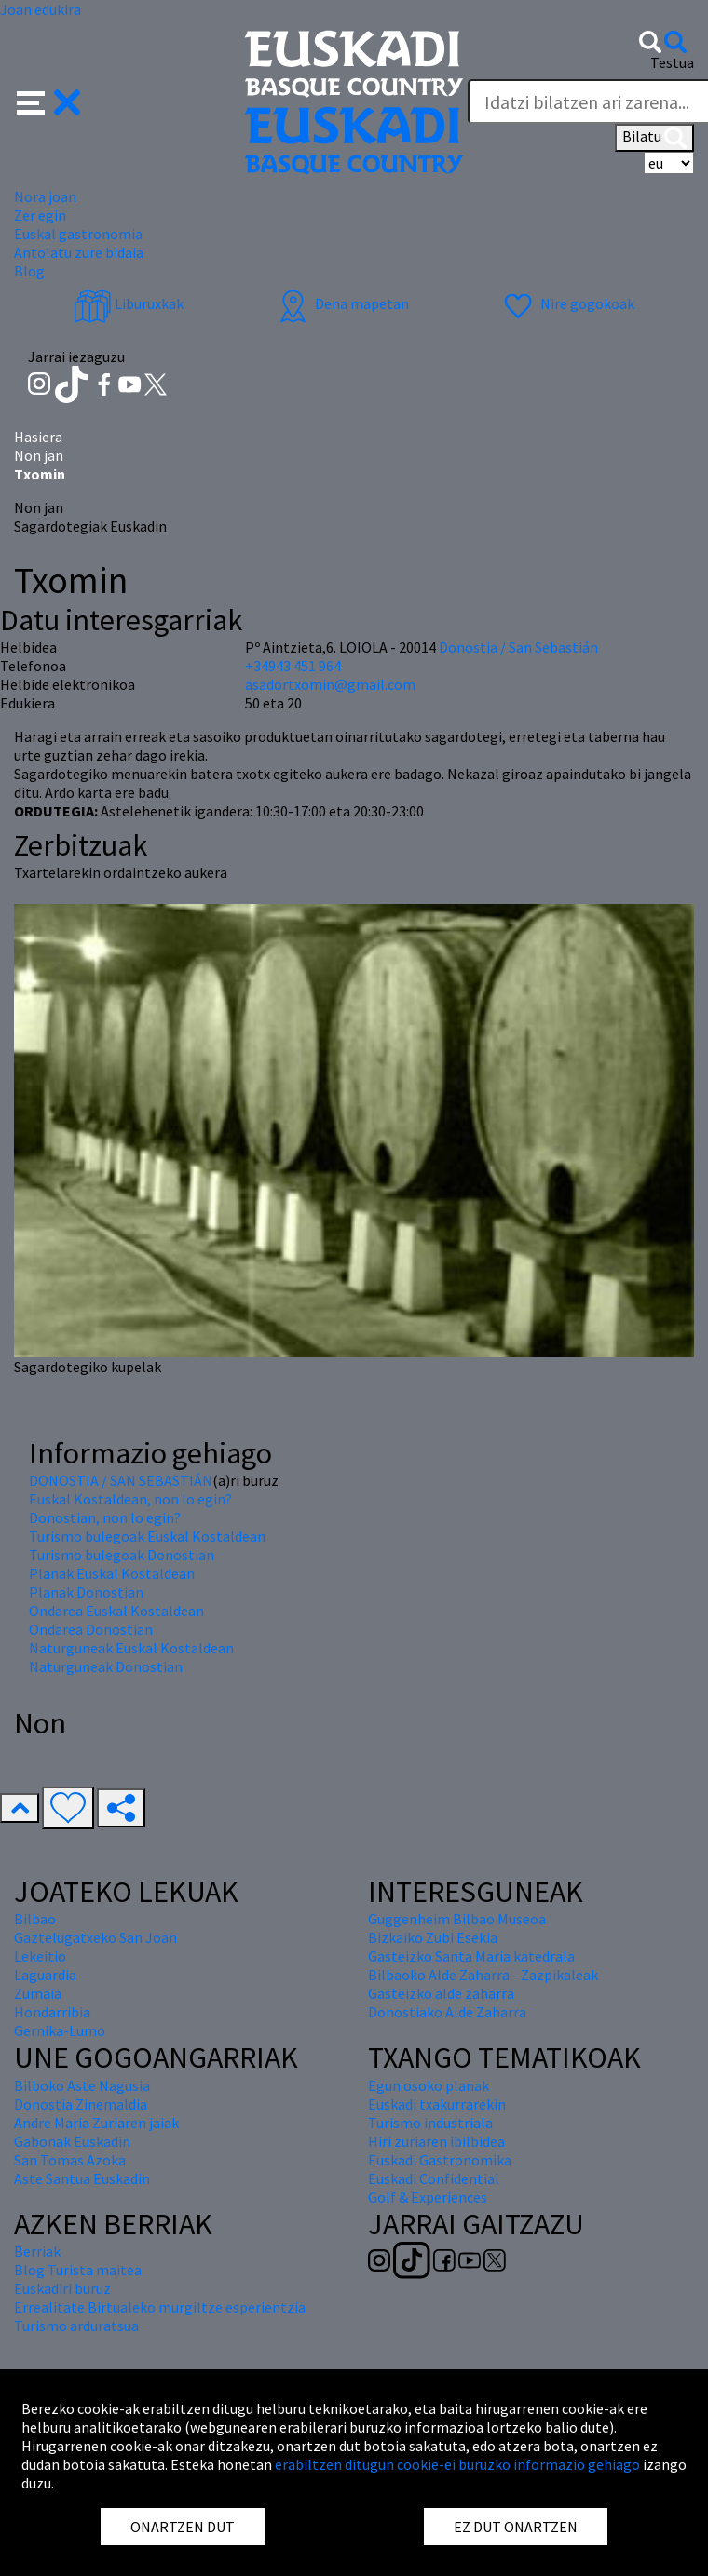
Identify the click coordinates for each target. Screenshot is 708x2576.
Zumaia (37, 1993)
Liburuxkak (129, 303)
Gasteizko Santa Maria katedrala (471, 1956)
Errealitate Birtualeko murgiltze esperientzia (160, 2307)
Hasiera (38, 436)
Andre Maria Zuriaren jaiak (96, 2122)
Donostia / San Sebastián (518, 647)
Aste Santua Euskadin (82, 2178)
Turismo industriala (430, 2122)
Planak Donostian (86, 1592)
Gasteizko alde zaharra (441, 1993)
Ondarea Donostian (91, 1629)
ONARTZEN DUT (182, 2526)
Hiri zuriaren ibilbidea (436, 2141)
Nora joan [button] (45, 196)
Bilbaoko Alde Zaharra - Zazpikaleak (483, 1974)
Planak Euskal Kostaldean (112, 1573)
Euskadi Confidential (433, 2178)
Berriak (37, 2251)
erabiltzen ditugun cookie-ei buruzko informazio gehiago (457, 2464)
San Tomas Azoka (70, 2160)
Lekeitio (40, 1956)
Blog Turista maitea (78, 2269)
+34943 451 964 (293, 665)
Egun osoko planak (428, 2085)
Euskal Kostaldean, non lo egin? (130, 1499)
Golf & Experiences (427, 2197)
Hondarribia (52, 2012)
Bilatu (654, 138)
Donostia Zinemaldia (80, 2104)
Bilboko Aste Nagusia (82, 2085)
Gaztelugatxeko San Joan (95, 1937)
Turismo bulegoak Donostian (121, 1554)
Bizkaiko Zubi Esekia (432, 1937)
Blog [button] (29, 271)
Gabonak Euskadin (72, 2141)
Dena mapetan (341, 303)
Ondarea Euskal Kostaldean (116, 1610)
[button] (49, 100)
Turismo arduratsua (76, 2325)
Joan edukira (40, 9)
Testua (672, 62)
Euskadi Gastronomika (439, 2160)
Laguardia (45, 1974)
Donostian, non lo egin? (105, 1517)
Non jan (38, 455)
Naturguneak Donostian (106, 1666)
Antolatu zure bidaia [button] (78, 252)
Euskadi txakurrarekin (437, 2104)
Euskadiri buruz (62, 2288)
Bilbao (35, 1918)
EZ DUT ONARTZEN (516, 2526)
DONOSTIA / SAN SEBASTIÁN (120, 1480)
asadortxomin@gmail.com (330, 684)
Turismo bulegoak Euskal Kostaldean (147, 1536)
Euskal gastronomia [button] (78, 233)
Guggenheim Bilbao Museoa (457, 1918)
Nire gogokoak (566, 303)
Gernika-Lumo (59, 2030)
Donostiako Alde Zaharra (447, 2012)
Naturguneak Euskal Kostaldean (131, 1648)
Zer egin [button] (40, 215)
